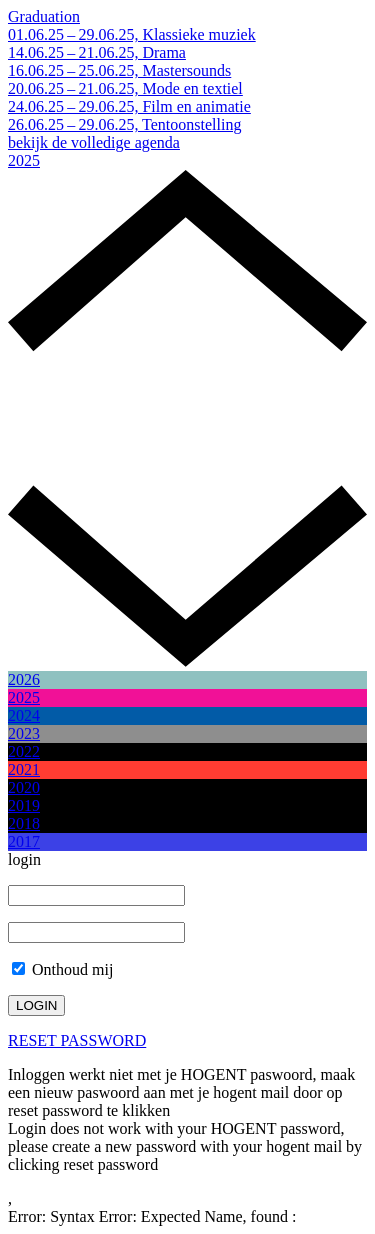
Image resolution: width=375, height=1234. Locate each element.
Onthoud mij (62, 969)
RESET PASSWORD (77, 1040)
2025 (24, 160)
